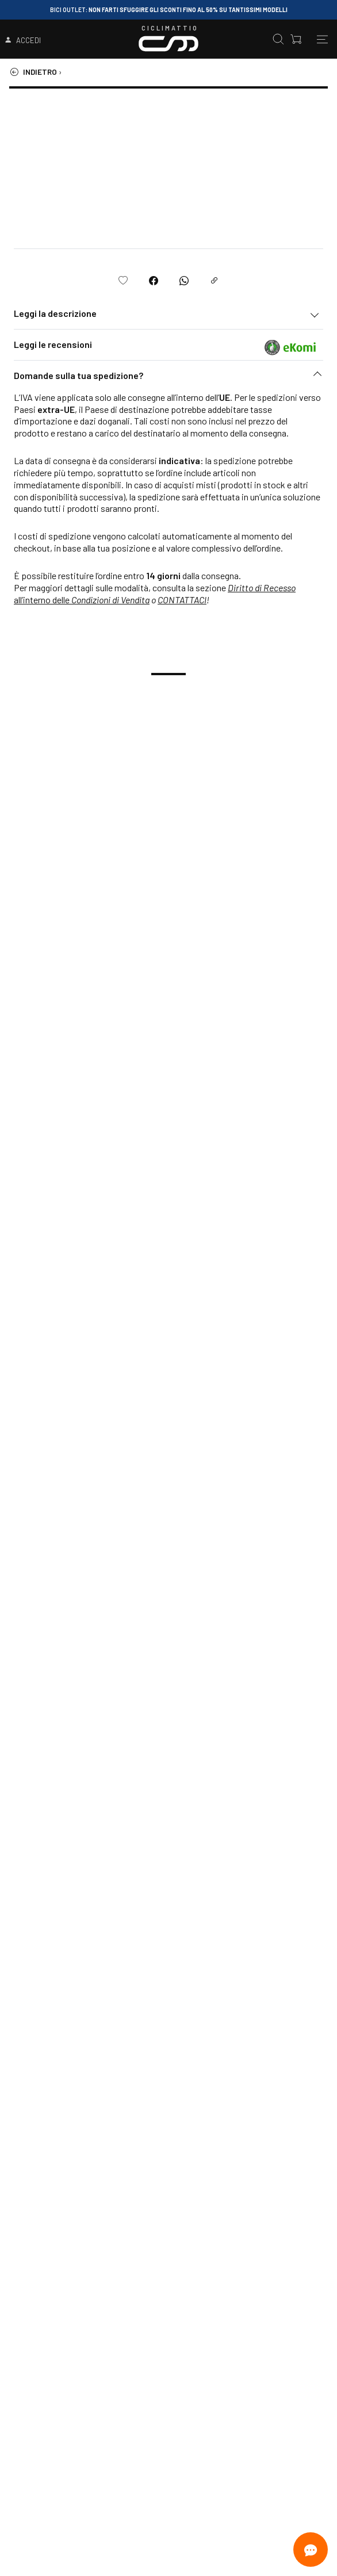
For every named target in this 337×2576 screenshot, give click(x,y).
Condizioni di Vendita (110, 599)
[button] (168, 378)
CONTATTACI (182, 599)
